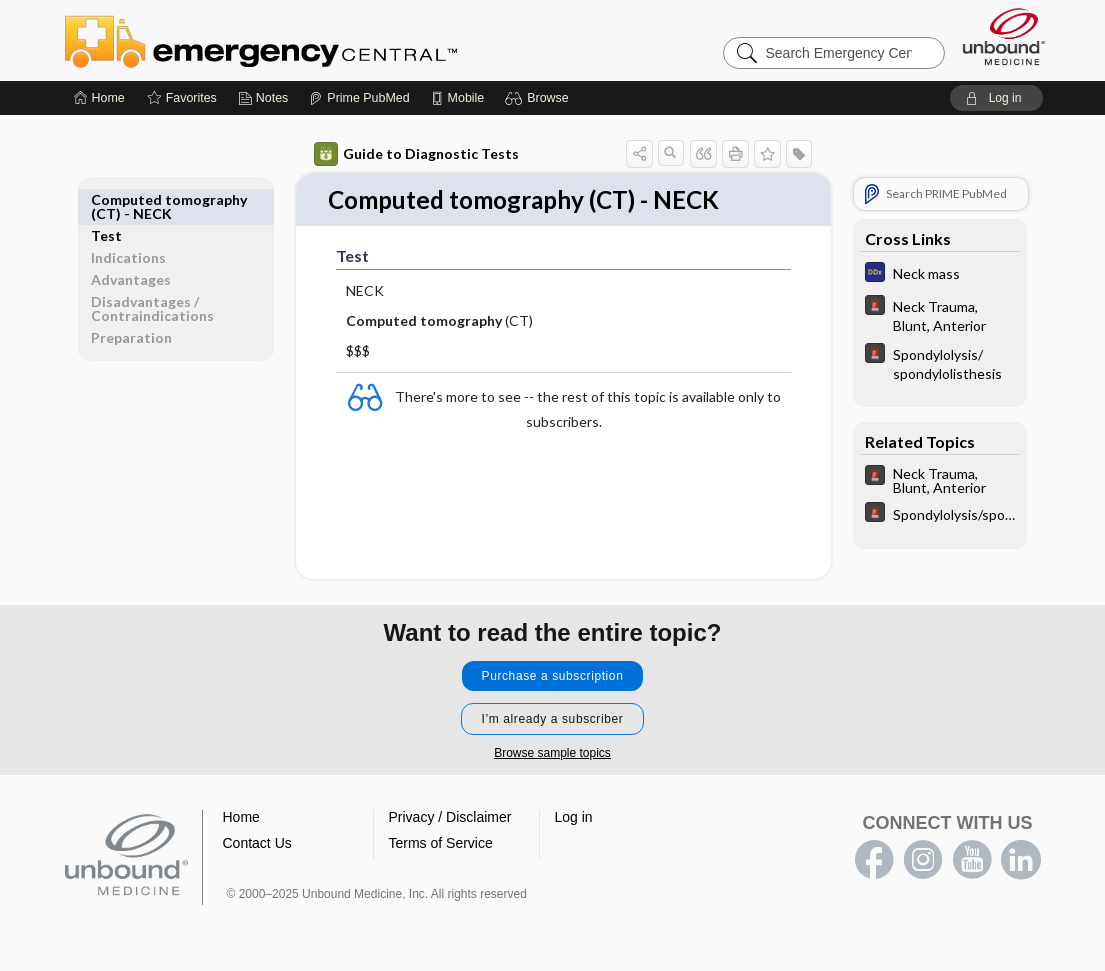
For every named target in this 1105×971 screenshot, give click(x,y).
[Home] (99, 98)
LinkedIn (1021, 861)
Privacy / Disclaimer (450, 818)
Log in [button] (574, 818)
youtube (972, 861)
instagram (923, 861)
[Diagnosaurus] (940, 274)
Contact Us (257, 844)
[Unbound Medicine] (1004, 36)
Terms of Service (441, 844)
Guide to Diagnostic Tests (416, 154)
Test (106, 199)
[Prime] (359, 98)
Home (241, 818)
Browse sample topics (552, 754)
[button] (539, 98)
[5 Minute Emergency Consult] (940, 315)
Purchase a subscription (553, 677)
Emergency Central (313, 40)
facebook (874, 861)
